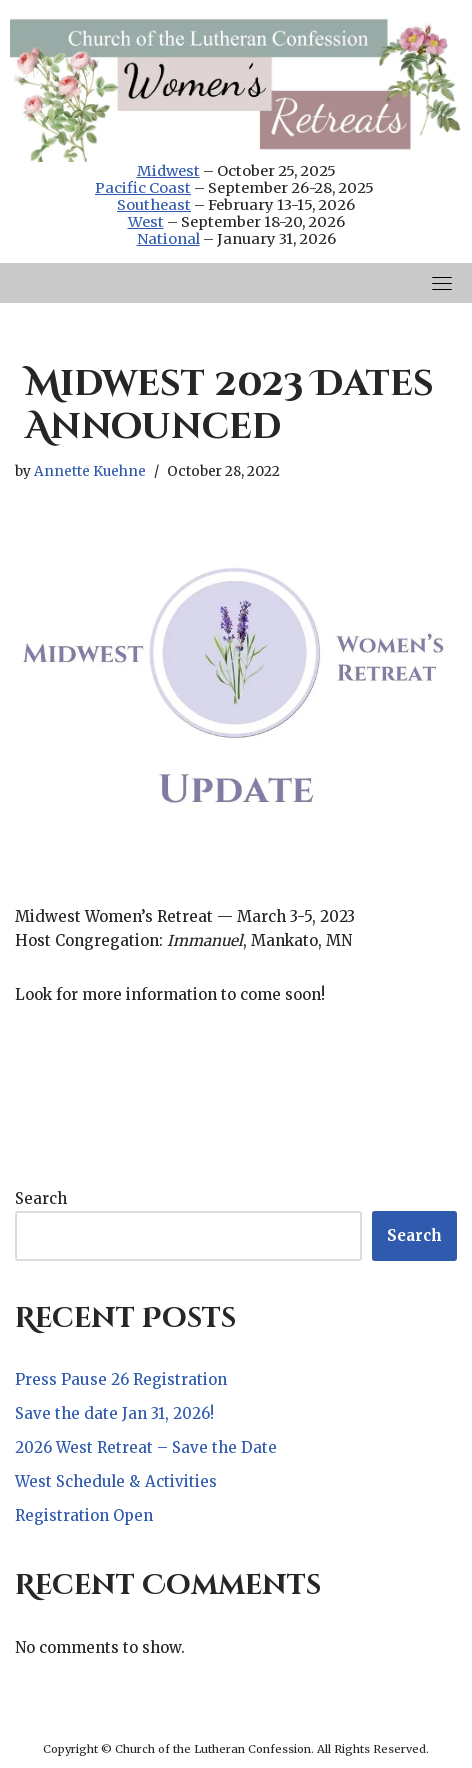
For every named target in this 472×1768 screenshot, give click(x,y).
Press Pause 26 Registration (121, 1379)
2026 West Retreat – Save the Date (146, 1447)
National (168, 239)
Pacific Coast (143, 188)
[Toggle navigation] (442, 283)
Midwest (168, 171)
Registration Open (84, 1515)
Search (41, 1198)
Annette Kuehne (90, 471)
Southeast (154, 205)
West (146, 222)
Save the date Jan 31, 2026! (114, 1413)
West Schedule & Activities (116, 1481)
